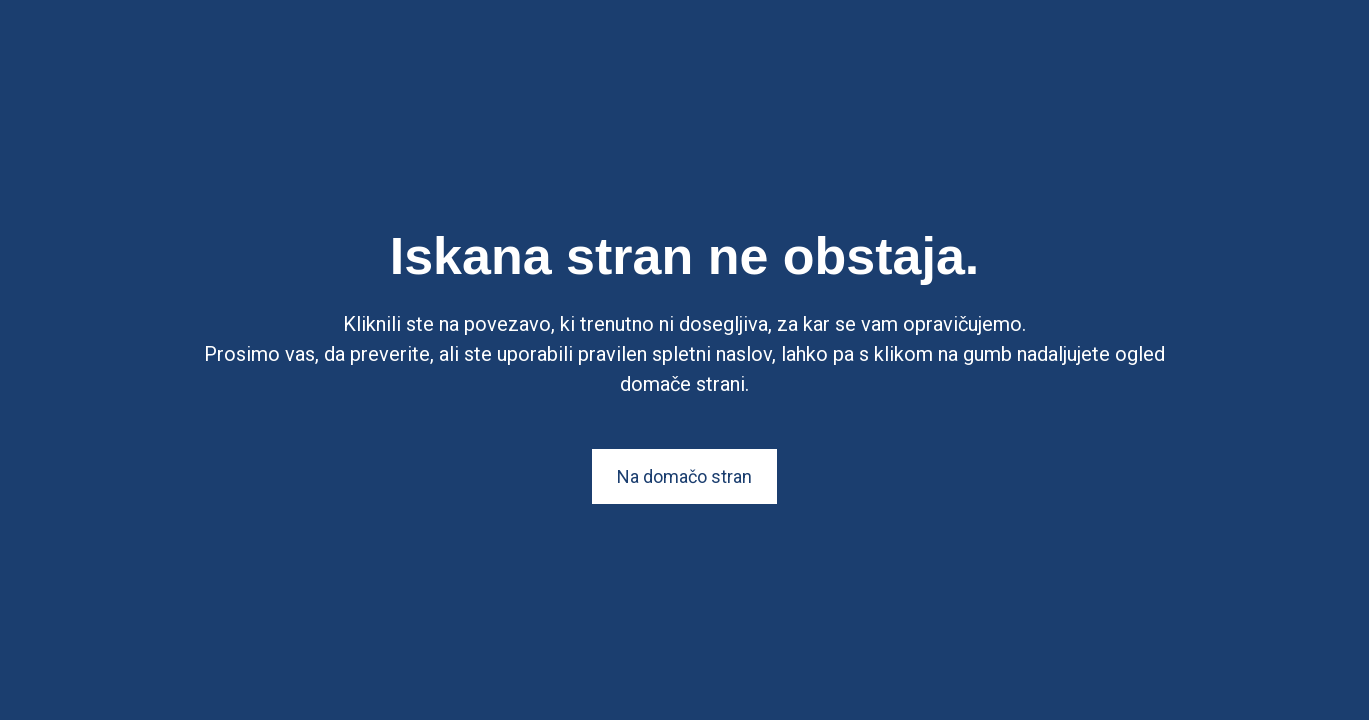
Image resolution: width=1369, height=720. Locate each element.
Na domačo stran (684, 476)
